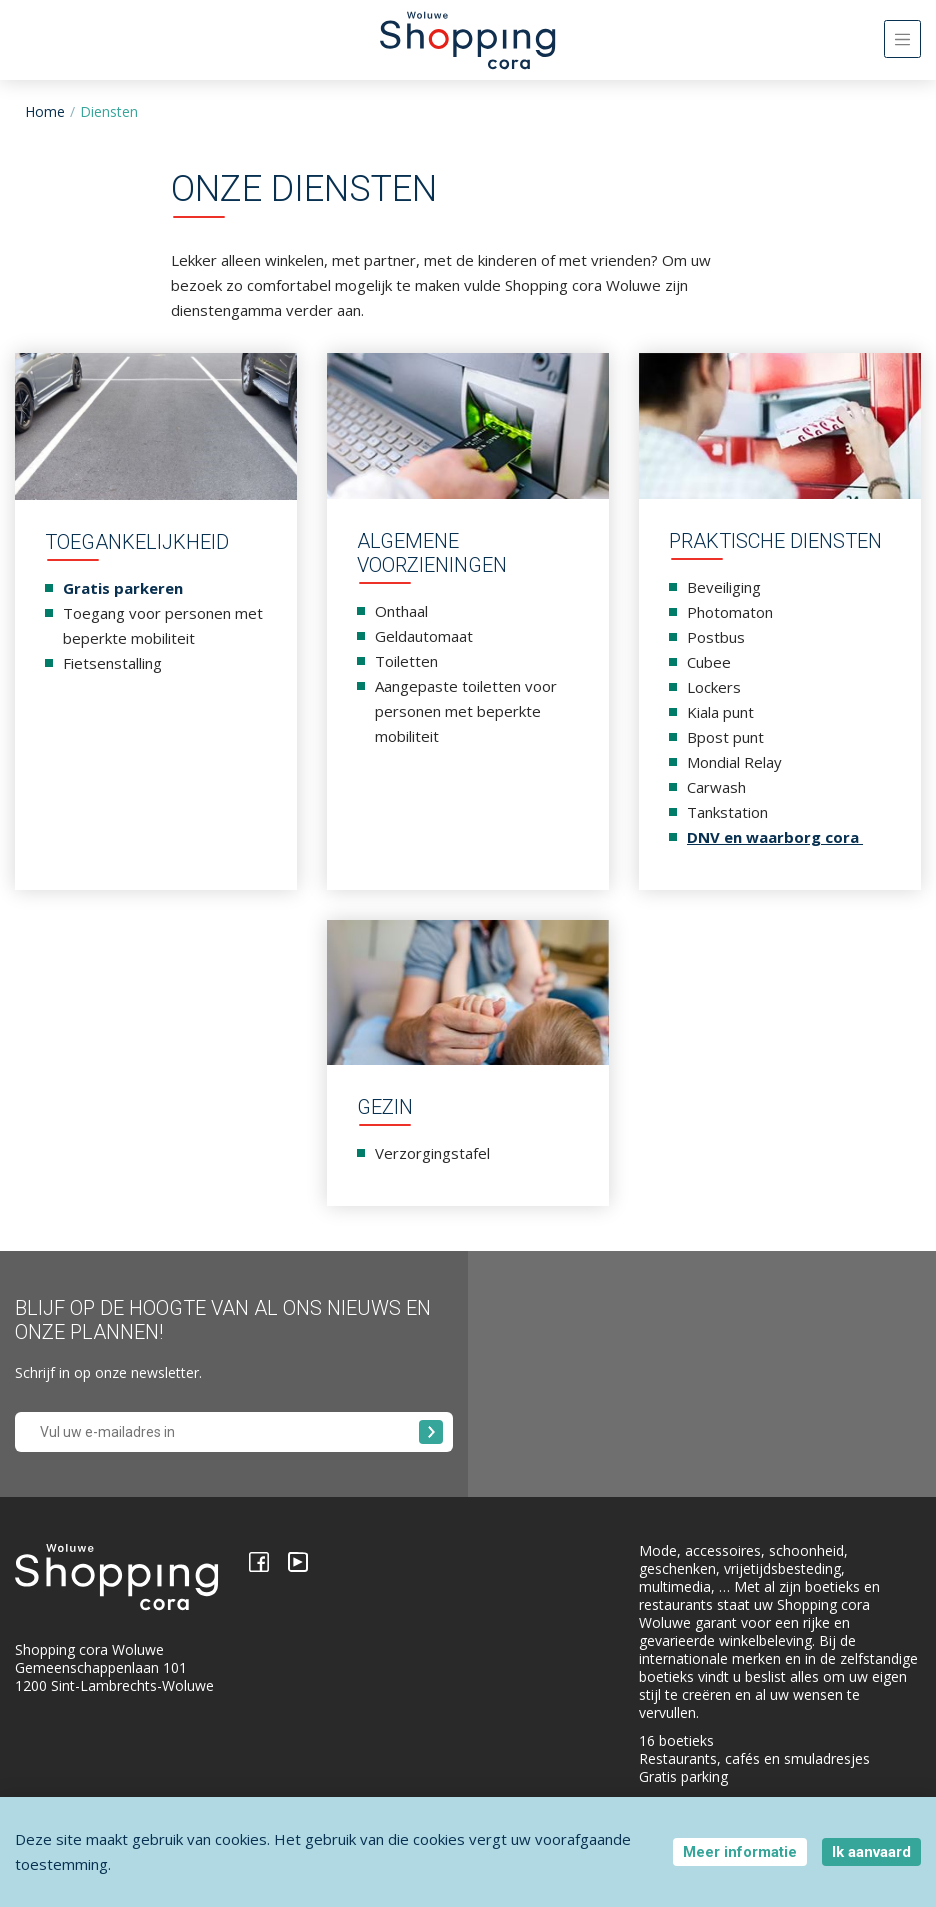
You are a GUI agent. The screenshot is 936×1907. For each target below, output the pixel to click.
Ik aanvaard (871, 1852)
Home (45, 111)
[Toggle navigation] (902, 39)
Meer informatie (740, 1852)
